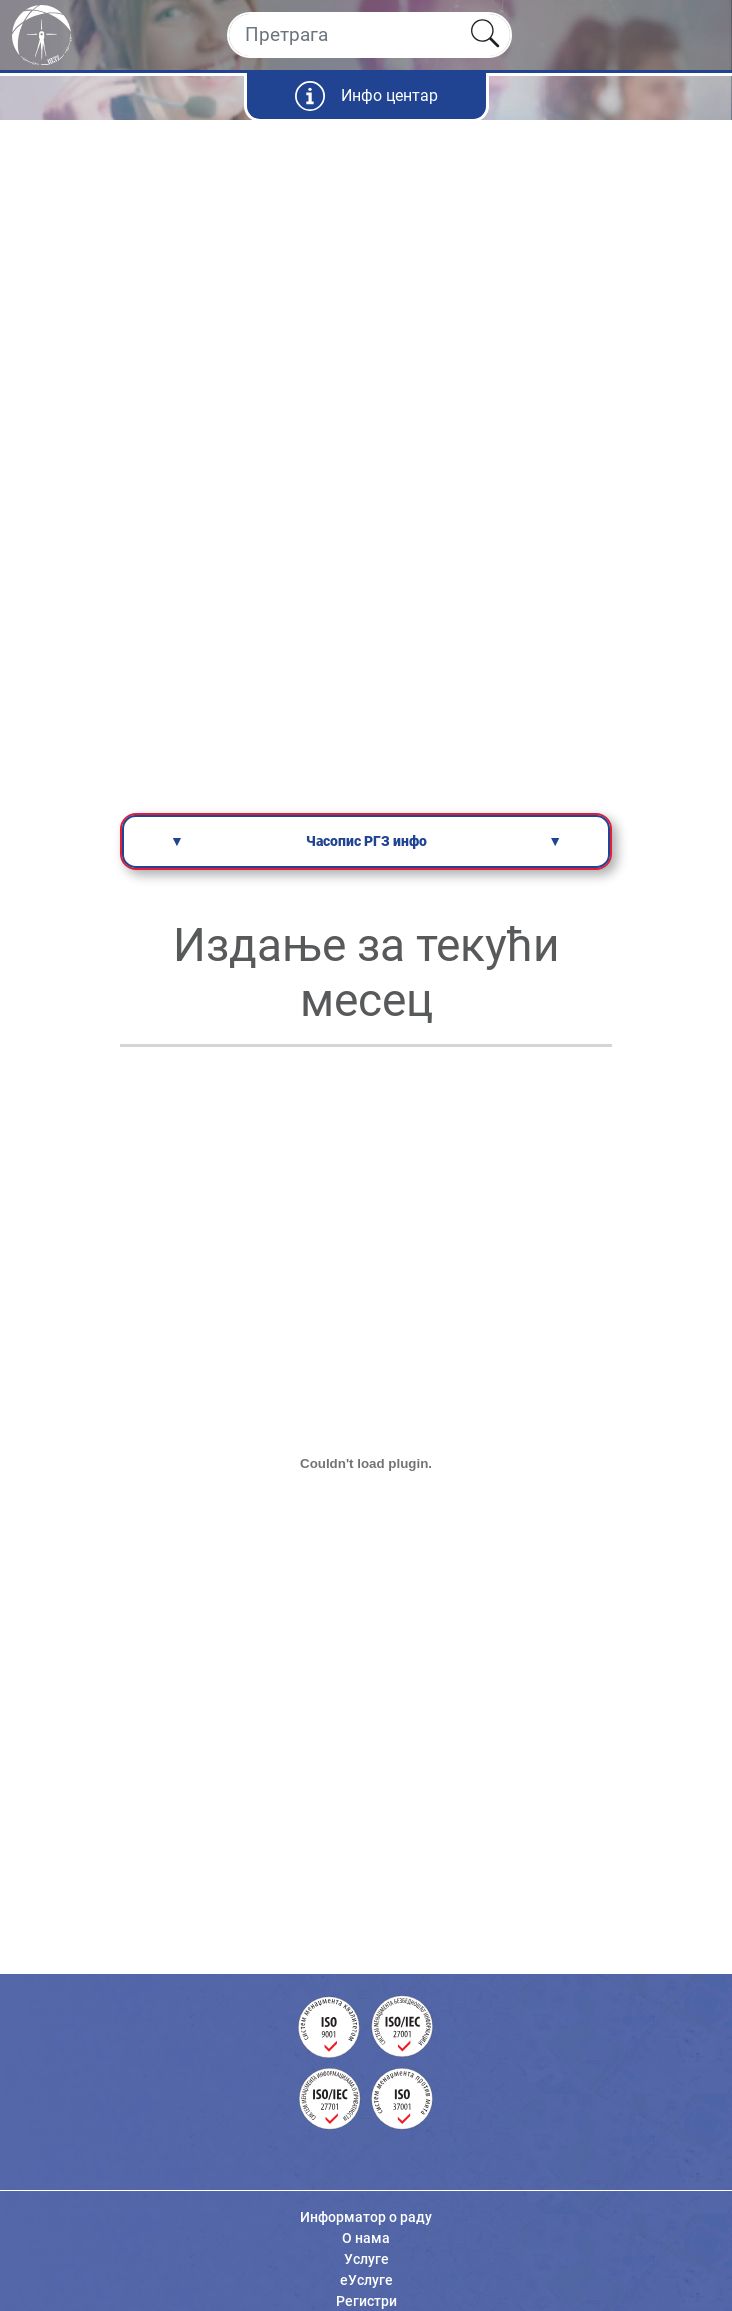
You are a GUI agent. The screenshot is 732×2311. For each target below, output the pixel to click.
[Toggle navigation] (699, 35)
